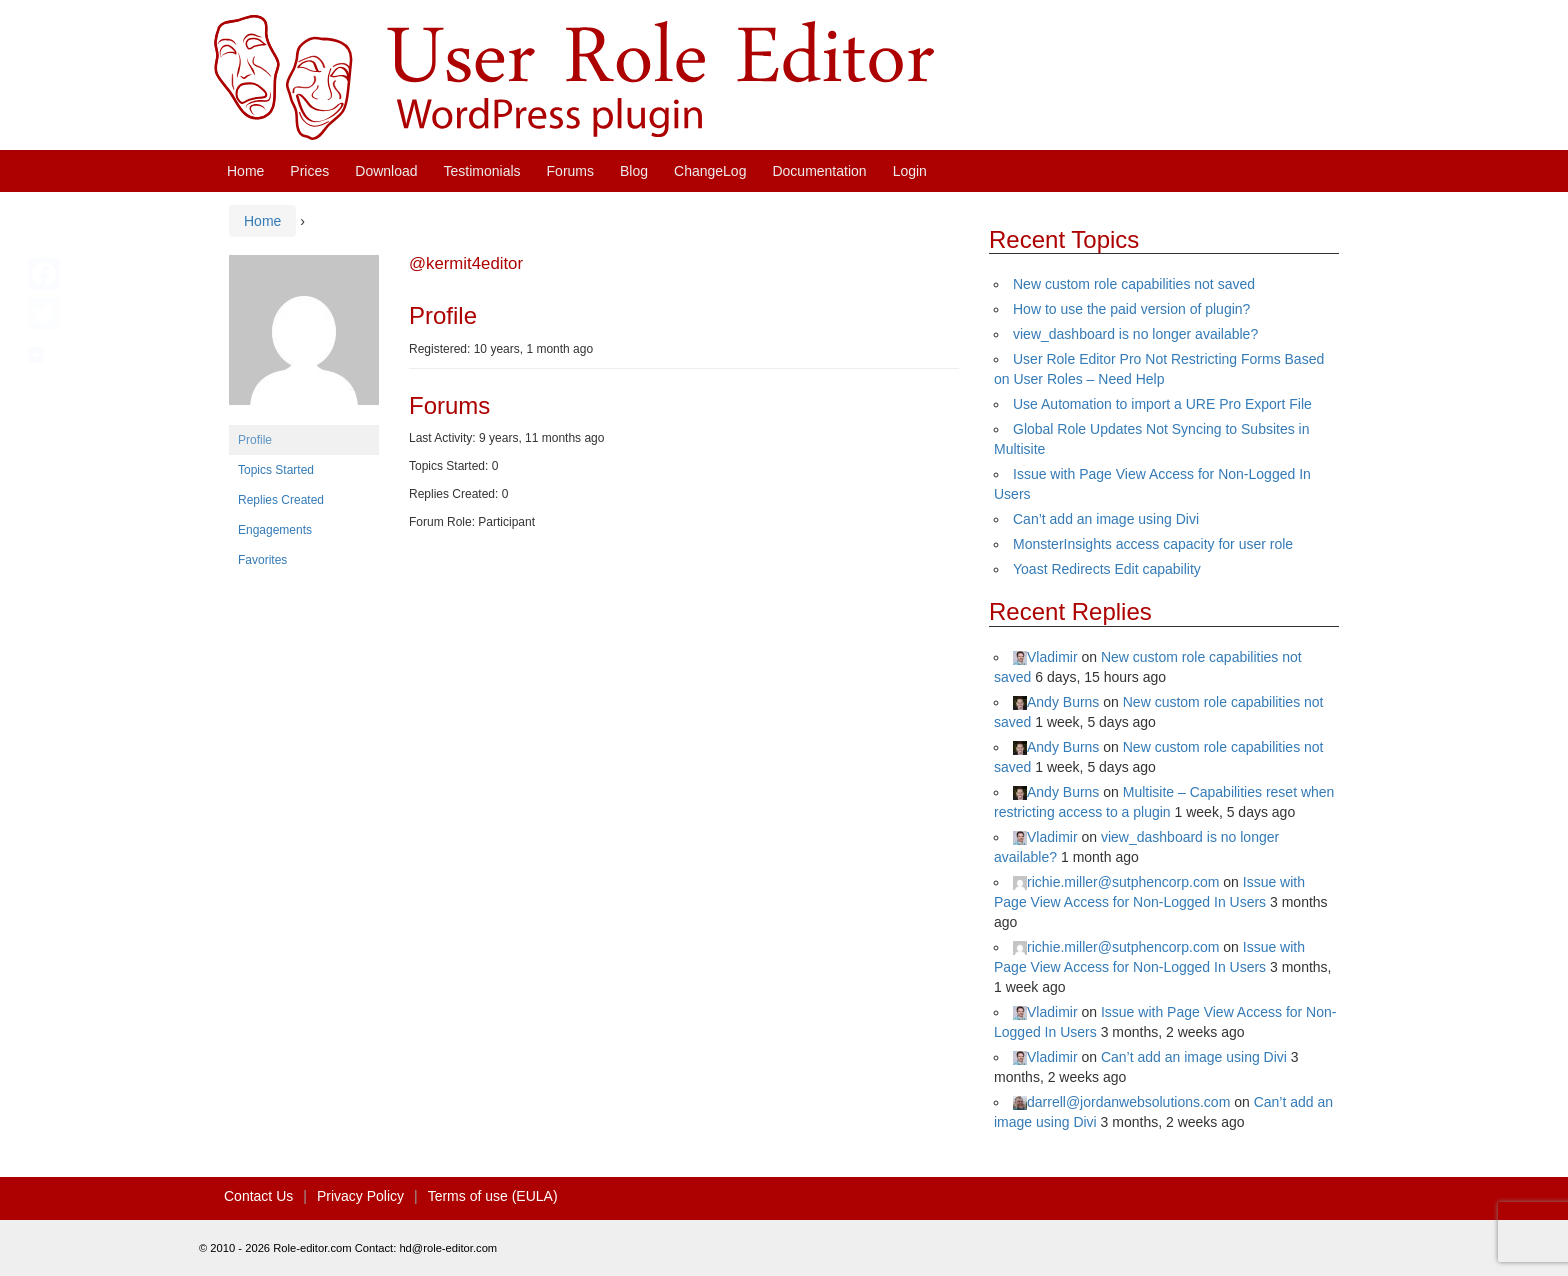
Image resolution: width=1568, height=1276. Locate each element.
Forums (570, 171)
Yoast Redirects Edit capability (1107, 569)
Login (910, 171)
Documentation (819, 171)
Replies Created (281, 500)
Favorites (262, 560)
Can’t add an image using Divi (1106, 519)
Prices (309, 171)
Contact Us (258, 1196)
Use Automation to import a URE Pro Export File (1162, 404)
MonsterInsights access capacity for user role (1153, 544)
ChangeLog (710, 171)
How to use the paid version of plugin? (1131, 309)
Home (245, 171)
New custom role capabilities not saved (1134, 284)
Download (386, 171)
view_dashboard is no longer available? (1135, 334)
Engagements (275, 530)
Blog (634, 171)
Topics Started (276, 470)
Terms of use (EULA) (493, 1196)
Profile (255, 440)
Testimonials (482, 171)
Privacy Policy (360, 1196)
